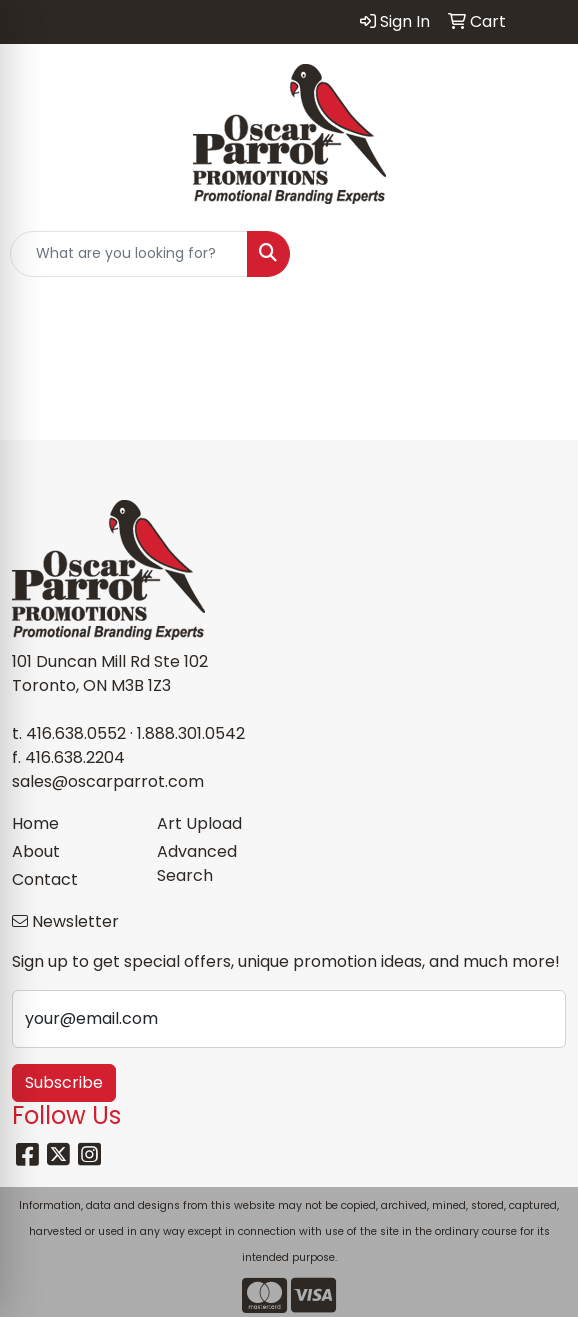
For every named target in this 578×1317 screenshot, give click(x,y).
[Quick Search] (129, 254)
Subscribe (64, 1082)
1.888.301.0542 (191, 733)
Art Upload (199, 823)
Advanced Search (197, 863)
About (36, 851)
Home (35, 823)
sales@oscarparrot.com (108, 781)
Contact (45, 879)
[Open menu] (538, 254)
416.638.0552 (76, 733)
